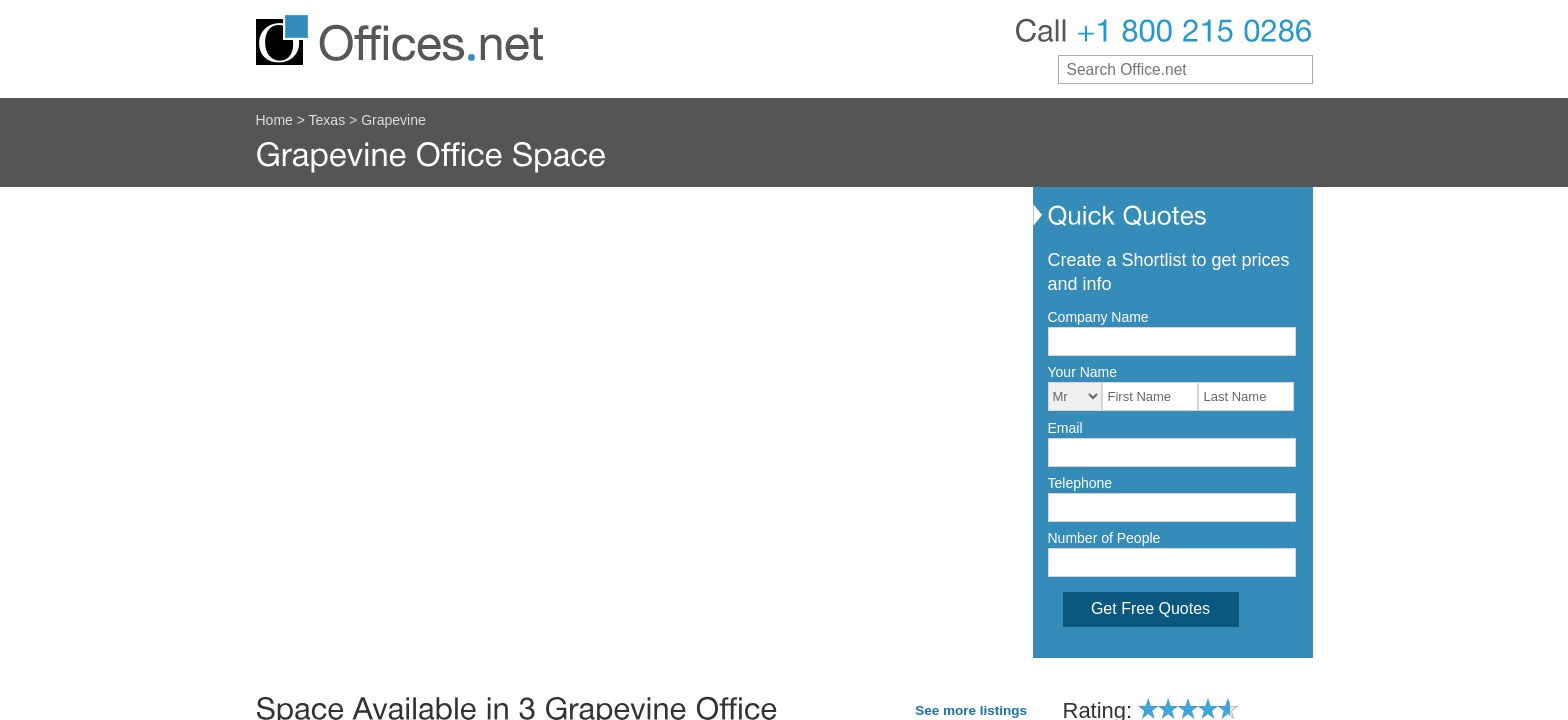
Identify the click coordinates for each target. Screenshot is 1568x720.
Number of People (1104, 538)
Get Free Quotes (1150, 608)
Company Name (1098, 317)
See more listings (971, 710)
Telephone (1080, 483)
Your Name (1083, 372)
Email (1065, 428)
